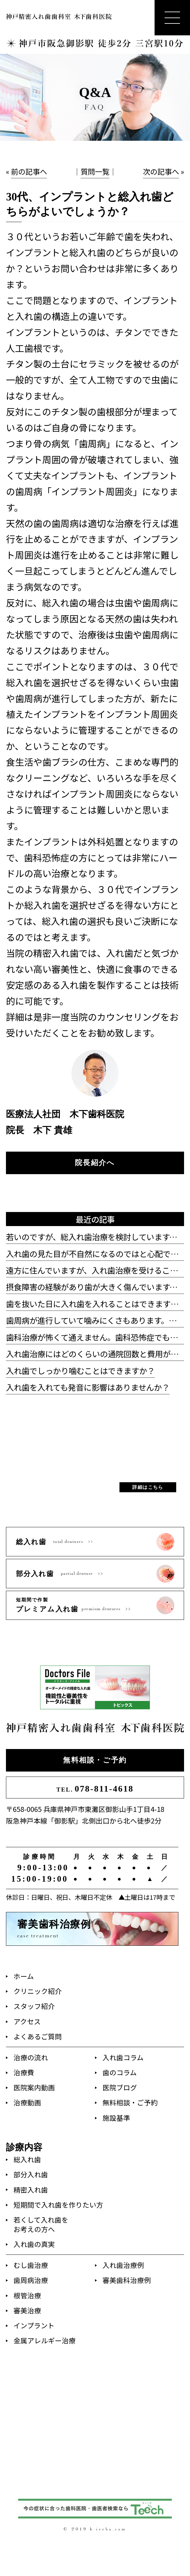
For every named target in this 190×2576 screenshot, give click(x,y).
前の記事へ (29, 171)
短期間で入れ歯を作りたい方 (58, 2204)
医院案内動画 (34, 2087)
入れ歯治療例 (123, 2265)
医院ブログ (120, 2087)
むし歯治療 (30, 2265)
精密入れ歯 (30, 2189)
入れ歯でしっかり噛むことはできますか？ (80, 1370)
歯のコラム (120, 2072)
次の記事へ (161, 171)
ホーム (23, 1976)
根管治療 (27, 2295)
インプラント (34, 2325)
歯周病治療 (30, 2280)
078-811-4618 (95, 1788)
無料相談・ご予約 (95, 1760)
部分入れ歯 (30, 2174)
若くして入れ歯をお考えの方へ (40, 2224)
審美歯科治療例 (127, 2280)
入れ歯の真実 (34, 2244)
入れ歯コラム (123, 2057)
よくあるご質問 (37, 2036)
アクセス (27, 2021)
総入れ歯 (27, 2159)
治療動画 (27, 2102)
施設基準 (116, 2117)
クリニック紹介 (37, 1991)
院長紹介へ (95, 1163)
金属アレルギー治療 (44, 2340)
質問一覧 (95, 171)
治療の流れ (30, 2057)
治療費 (23, 2072)
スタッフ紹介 (34, 2006)
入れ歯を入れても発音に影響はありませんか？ (88, 1387)
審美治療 (27, 2310)
